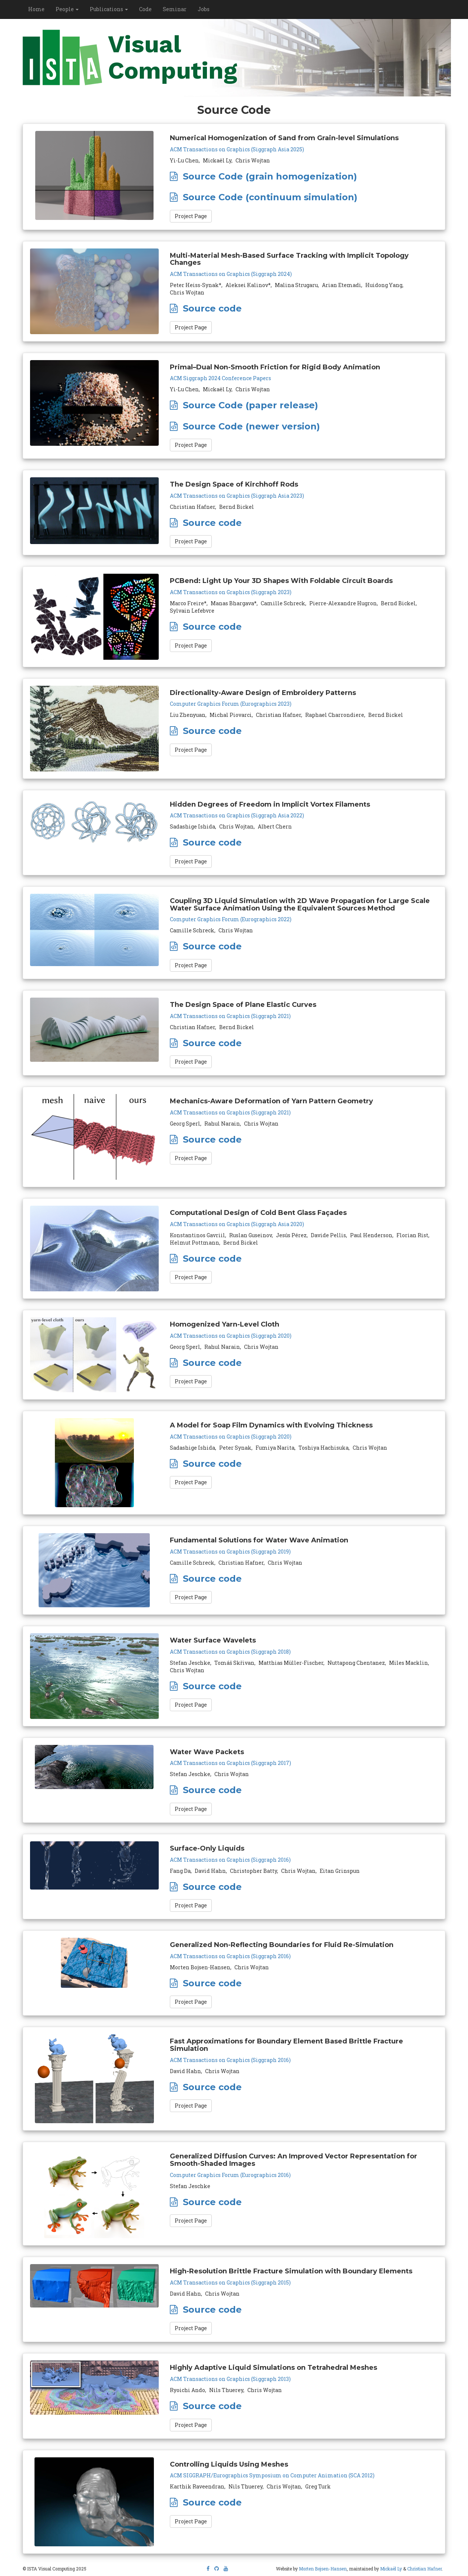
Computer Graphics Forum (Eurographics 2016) (230, 2174)
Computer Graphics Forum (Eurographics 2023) (230, 703)
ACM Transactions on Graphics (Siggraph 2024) (231, 273)
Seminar (175, 9)
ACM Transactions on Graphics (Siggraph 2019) (230, 1551)
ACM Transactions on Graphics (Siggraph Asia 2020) (237, 1224)
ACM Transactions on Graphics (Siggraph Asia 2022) (237, 815)
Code (145, 9)
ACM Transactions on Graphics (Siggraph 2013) (230, 2378)
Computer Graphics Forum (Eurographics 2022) (230, 919)
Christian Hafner (424, 2569)
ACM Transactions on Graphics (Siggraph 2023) (230, 592)
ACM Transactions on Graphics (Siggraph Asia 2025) (237, 149)
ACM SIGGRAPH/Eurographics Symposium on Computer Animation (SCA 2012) (272, 2475)
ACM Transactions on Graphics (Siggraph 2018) (230, 1651)
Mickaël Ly (391, 2569)
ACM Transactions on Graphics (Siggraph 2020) (230, 1335)
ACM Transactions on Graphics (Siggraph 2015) (230, 2282)
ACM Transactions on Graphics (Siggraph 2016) (230, 1859)
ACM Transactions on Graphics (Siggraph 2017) (230, 1762)
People (67, 9)
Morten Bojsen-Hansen (323, 2569)
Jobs (204, 9)
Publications (109, 9)
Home (36, 9)
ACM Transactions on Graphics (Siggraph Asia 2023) (237, 495)
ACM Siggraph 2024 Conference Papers (220, 378)
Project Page (191, 216)
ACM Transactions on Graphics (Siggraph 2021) (230, 1015)
